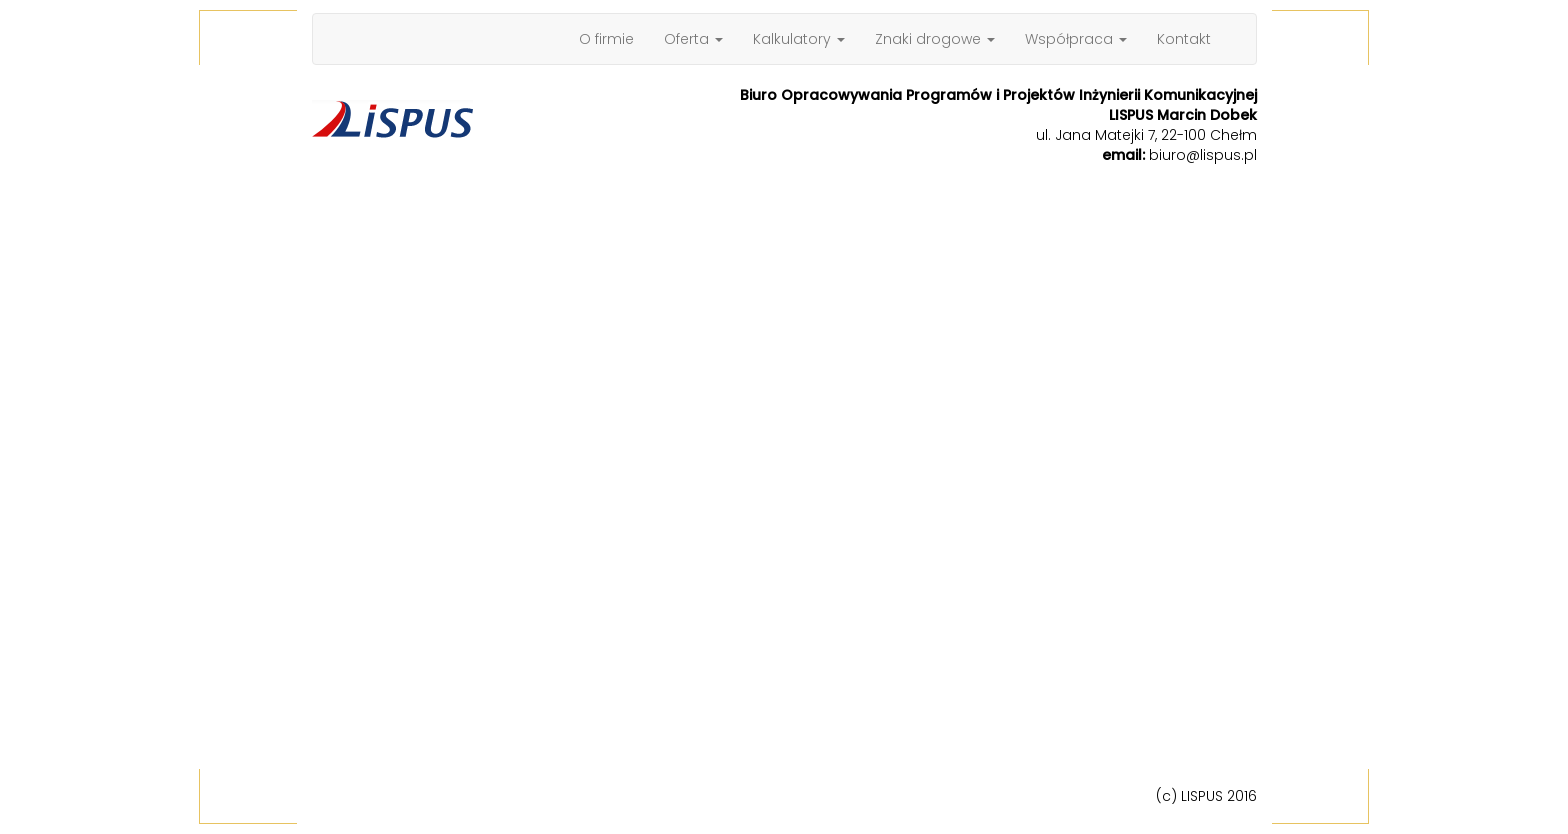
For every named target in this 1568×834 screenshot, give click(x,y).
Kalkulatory (799, 39)
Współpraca (1076, 39)
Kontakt (1184, 39)
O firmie (606, 39)
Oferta (693, 39)
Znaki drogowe (935, 39)
